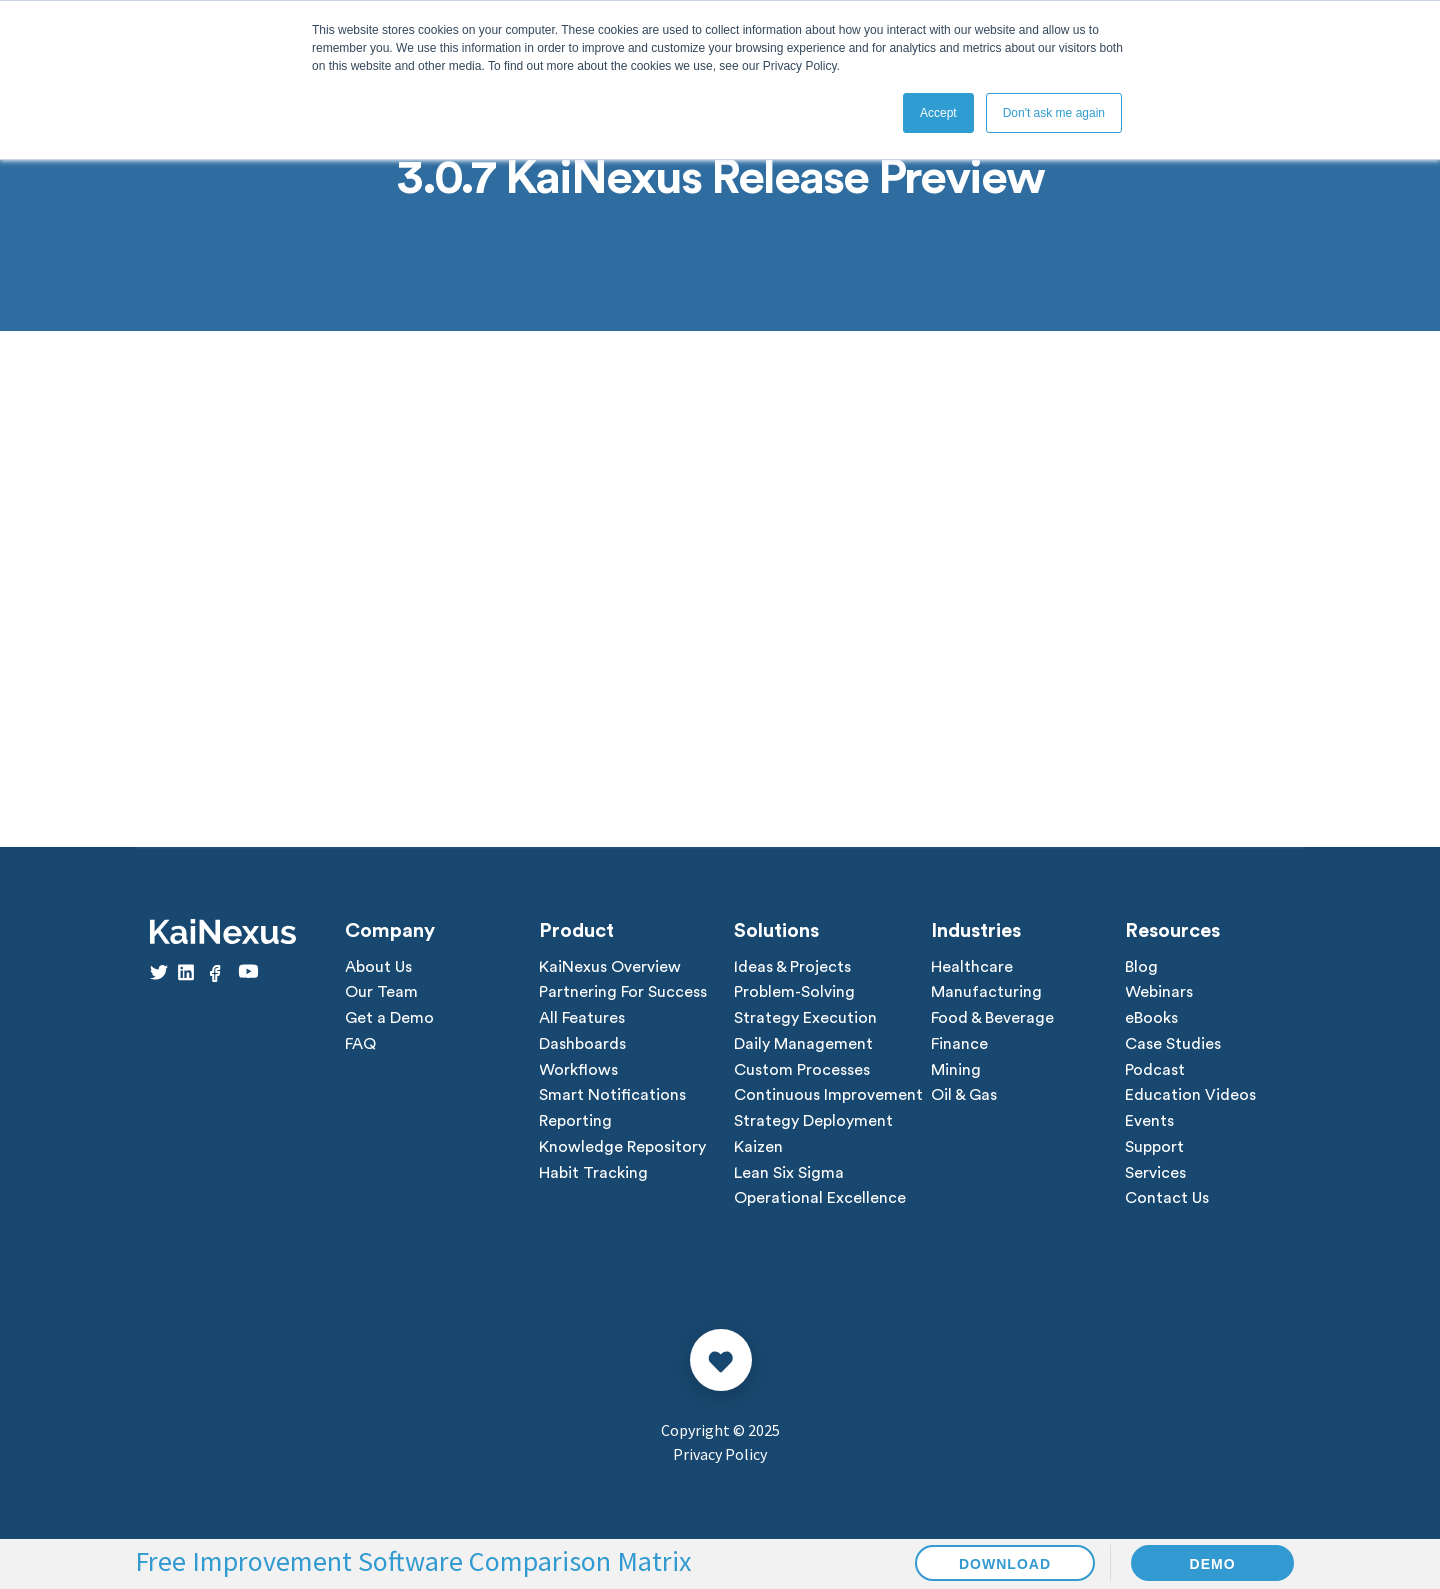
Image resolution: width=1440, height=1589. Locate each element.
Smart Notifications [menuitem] (612, 1098)
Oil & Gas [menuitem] (964, 1098)
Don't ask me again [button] (1054, 113)
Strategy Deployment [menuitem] (813, 1124)
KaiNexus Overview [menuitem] (610, 968)
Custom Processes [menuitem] (802, 1072)
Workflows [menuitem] (578, 1072)
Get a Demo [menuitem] (389, 1020)
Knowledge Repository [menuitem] (622, 1150)
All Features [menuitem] (582, 1020)
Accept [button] (938, 113)
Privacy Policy (720, 1457)
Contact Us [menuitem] (1167, 1202)
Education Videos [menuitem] (1190, 1098)
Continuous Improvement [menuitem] (828, 1098)
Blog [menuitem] (1141, 968)
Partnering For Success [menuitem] (623, 994)
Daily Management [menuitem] (803, 1046)
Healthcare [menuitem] (972, 968)
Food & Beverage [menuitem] (992, 1020)
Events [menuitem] (1149, 1124)
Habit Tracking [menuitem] (593, 1176)
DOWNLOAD (1005, 1564)
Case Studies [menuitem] (1173, 1046)
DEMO (1213, 1564)
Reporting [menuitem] (575, 1124)
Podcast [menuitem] (1155, 1072)
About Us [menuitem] (378, 968)
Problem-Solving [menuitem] (794, 994)
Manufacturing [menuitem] (986, 994)
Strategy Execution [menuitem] (805, 1020)
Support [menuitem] (1154, 1150)
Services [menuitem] (1155, 1176)
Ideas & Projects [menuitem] (792, 968)
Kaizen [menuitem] (758, 1150)
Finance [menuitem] (959, 1046)
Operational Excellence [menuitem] (820, 1202)
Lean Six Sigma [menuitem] (789, 1176)
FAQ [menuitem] (360, 1046)
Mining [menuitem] (956, 1072)
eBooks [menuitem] (1151, 1020)
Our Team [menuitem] (381, 994)
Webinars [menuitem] (1159, 994)
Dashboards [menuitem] (582, 1046)
